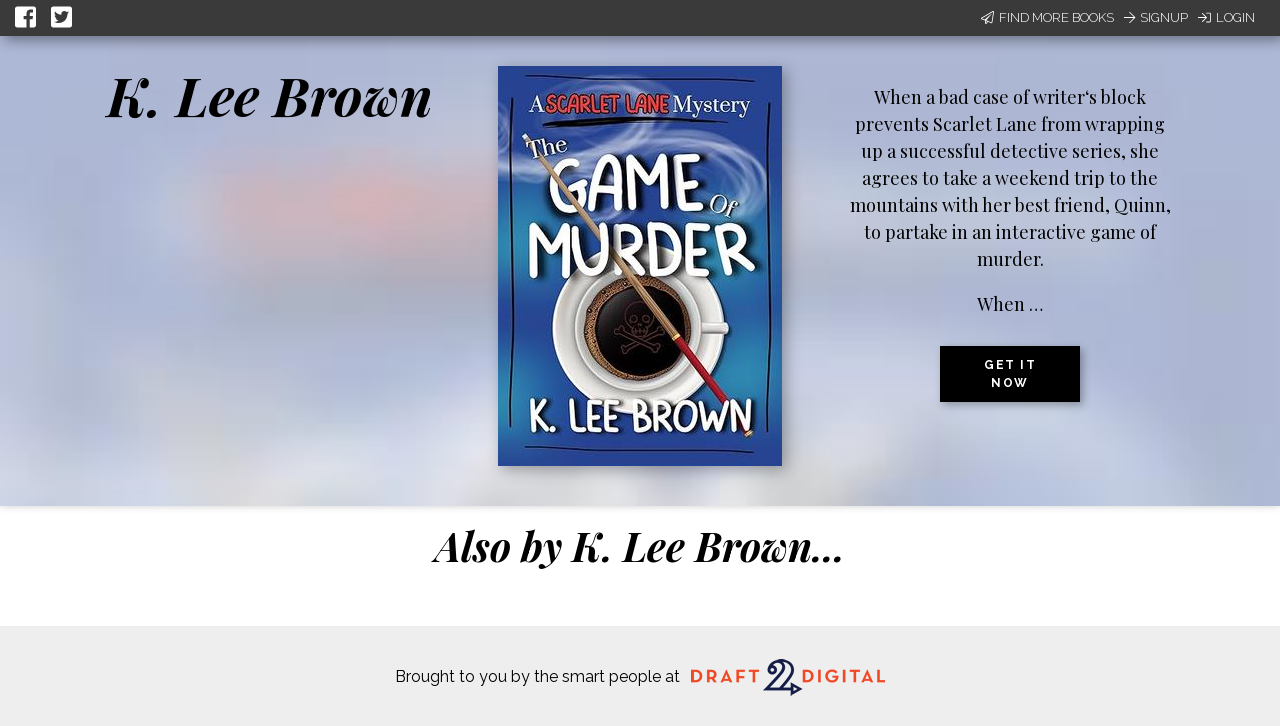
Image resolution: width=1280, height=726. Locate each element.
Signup (1156, 17)
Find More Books (1047, 17)
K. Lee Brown (270, 95)
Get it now (1010, 374)
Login (1226, 17)
